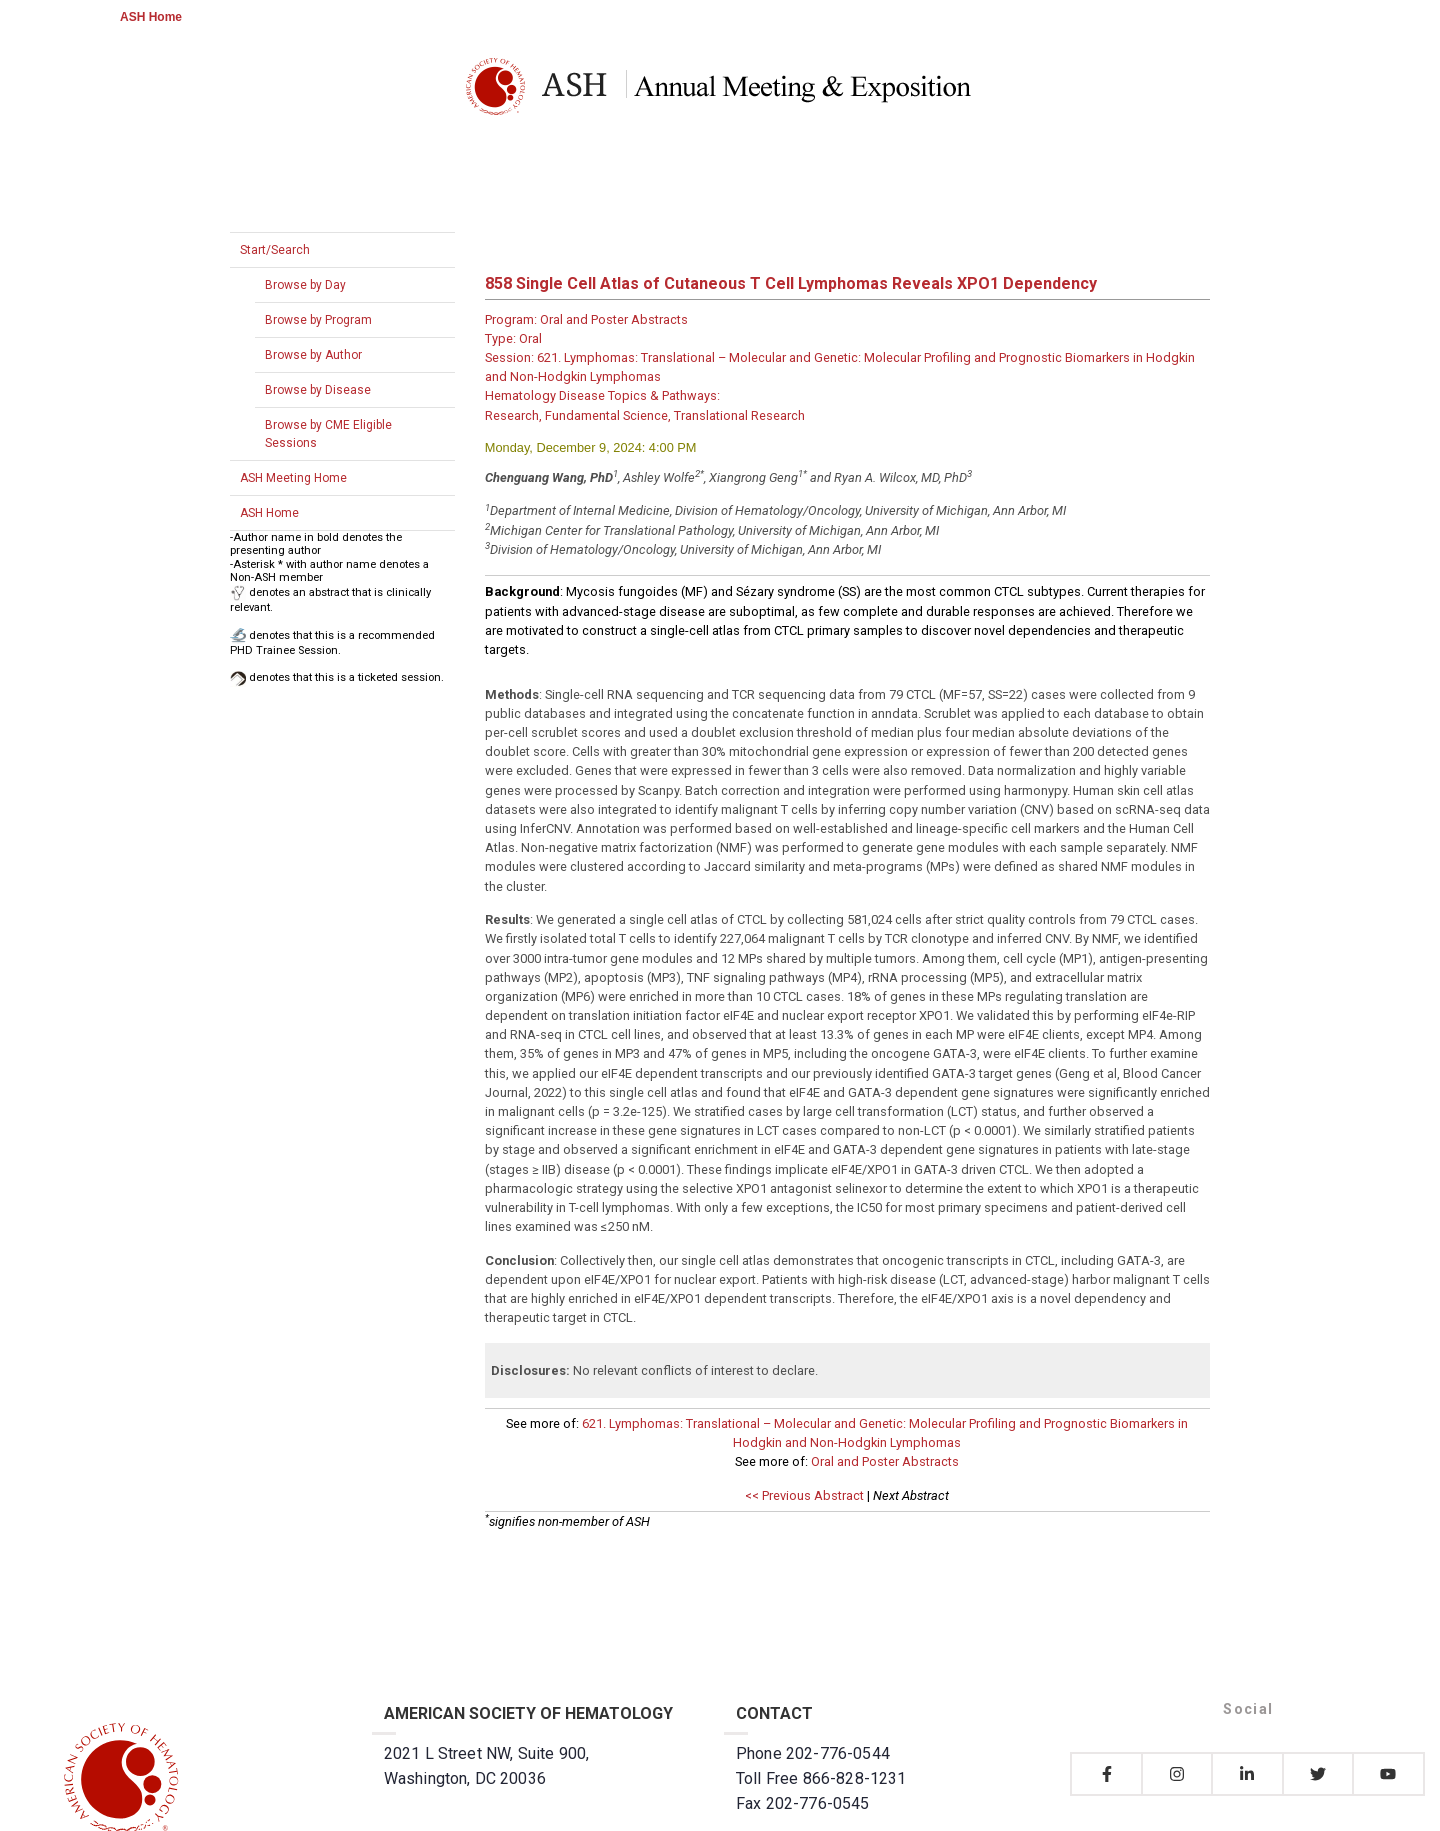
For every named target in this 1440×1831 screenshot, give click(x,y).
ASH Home (151, 17)
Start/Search (275, 250)
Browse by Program (318, 320)
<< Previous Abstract (804, 1495)
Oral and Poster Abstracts (885, 1461)
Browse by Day (305, 285)
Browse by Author (313, 355)
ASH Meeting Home (293, 478)
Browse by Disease (318, 390)
